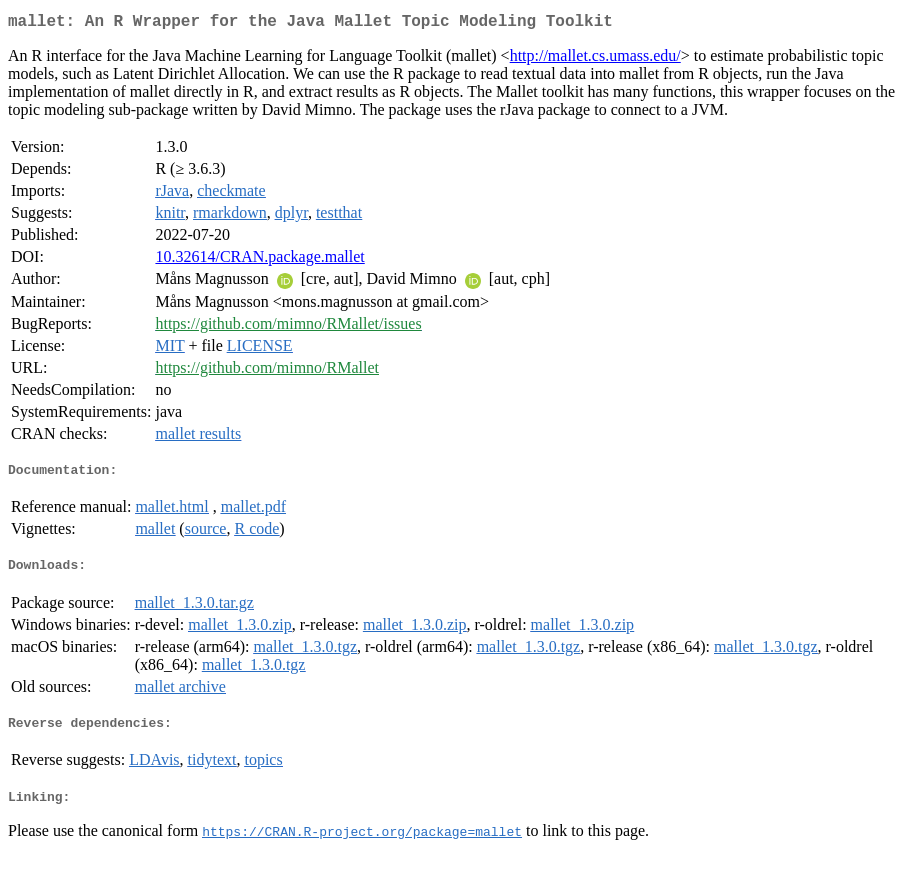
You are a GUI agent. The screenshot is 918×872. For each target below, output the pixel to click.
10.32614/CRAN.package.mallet (259, 260)
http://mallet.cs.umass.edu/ (595, 59)
